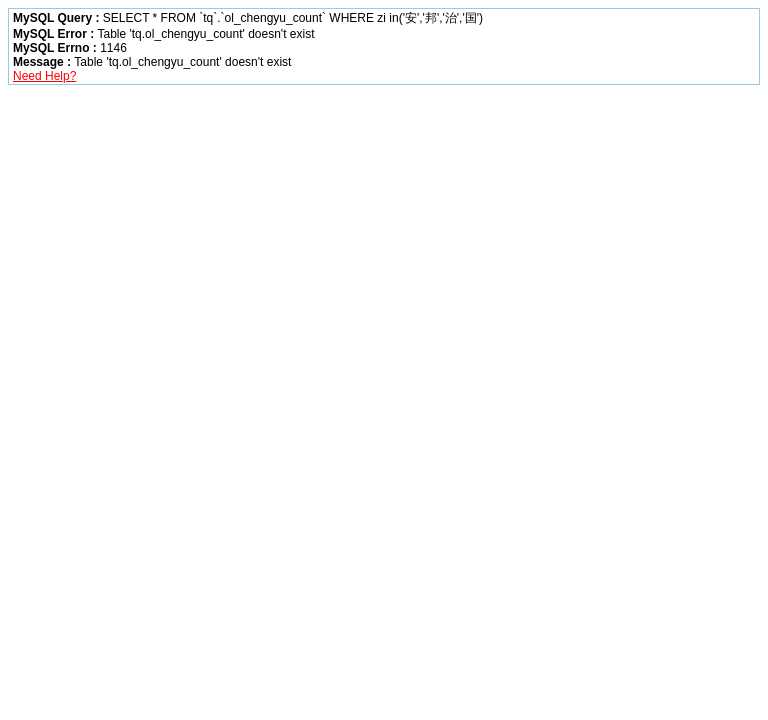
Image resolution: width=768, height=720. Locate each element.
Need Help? (44, 76)
